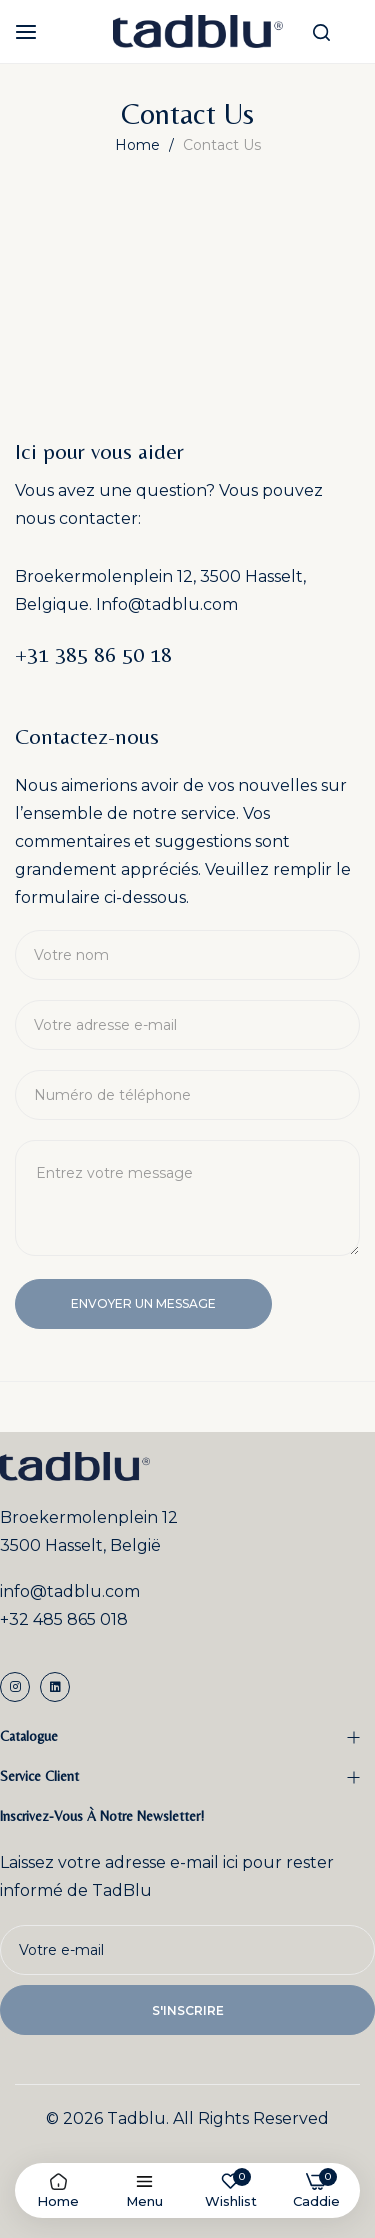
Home (139, 145)
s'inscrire (188, 2010)
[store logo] (198, 31)
